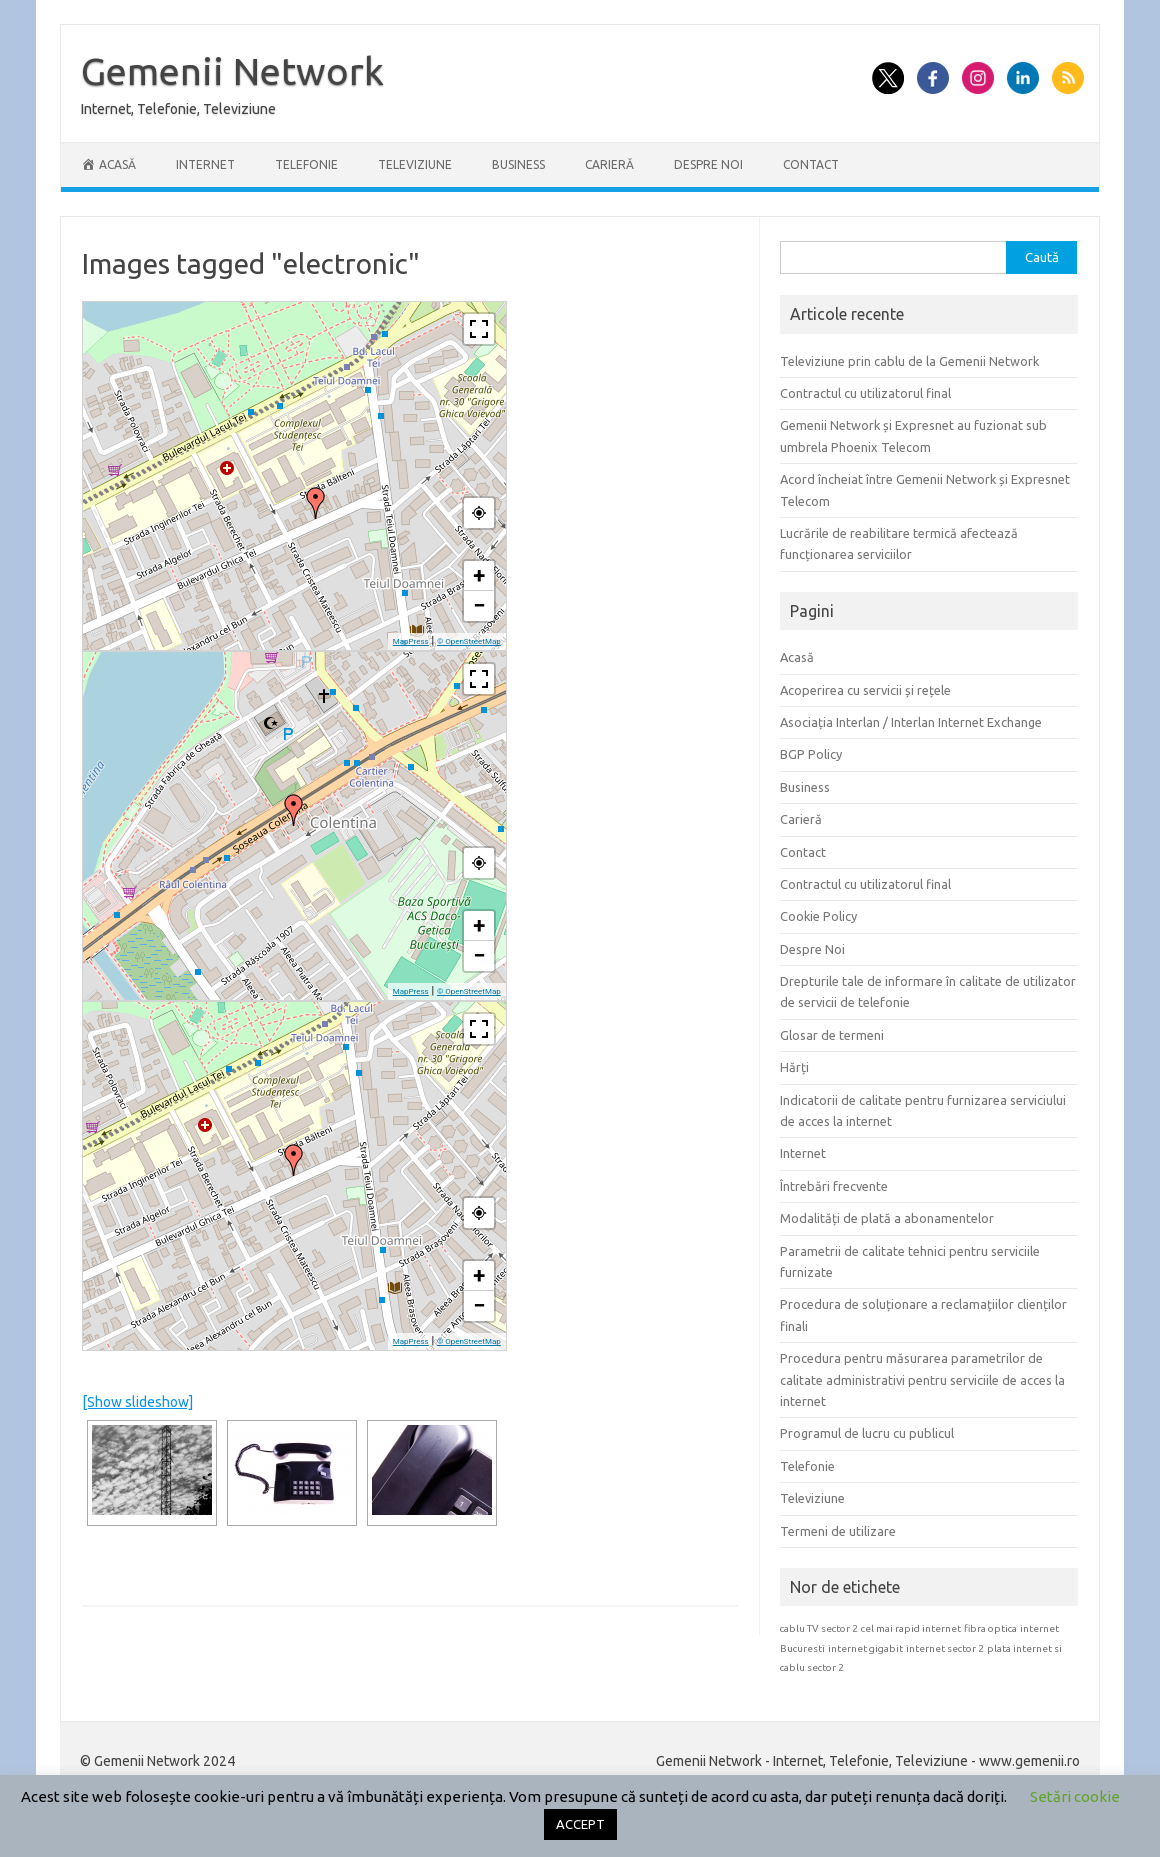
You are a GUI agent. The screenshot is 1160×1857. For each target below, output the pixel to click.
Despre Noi (708, 164)
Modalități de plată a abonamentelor (887, 1218)
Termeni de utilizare (838, 1531)
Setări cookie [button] (1075, 1796)
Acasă (797, 657)
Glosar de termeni (832, 1035)
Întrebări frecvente (834, 1186)
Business (518, 164)
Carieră (609, 164)
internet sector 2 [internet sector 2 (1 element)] (945, 1648)
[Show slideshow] (137, 1402)
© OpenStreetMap (469, 641)
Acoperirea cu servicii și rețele (865, 690)
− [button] (479, 605)
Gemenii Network (232, 71)
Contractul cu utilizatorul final (865, 393)
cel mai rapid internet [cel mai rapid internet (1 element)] (911, 1628)
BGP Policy (811, 754)
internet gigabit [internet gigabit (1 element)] (865, 1648)
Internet (205, 164)
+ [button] (479, 575)
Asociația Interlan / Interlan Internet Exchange (911, 722)
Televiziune (415, 164)
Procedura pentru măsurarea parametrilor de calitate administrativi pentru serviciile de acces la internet (922, 1379)
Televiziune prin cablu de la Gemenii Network (909, 361)
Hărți (794, 1067)
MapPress (411, 641)
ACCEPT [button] (580, 1824)
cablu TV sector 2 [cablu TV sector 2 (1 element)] (819, 1628)
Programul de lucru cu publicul (867, 1433)
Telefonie (306, 164)
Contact (811, 164)
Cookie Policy (818, 916)
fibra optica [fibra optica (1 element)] (990, 1628)
